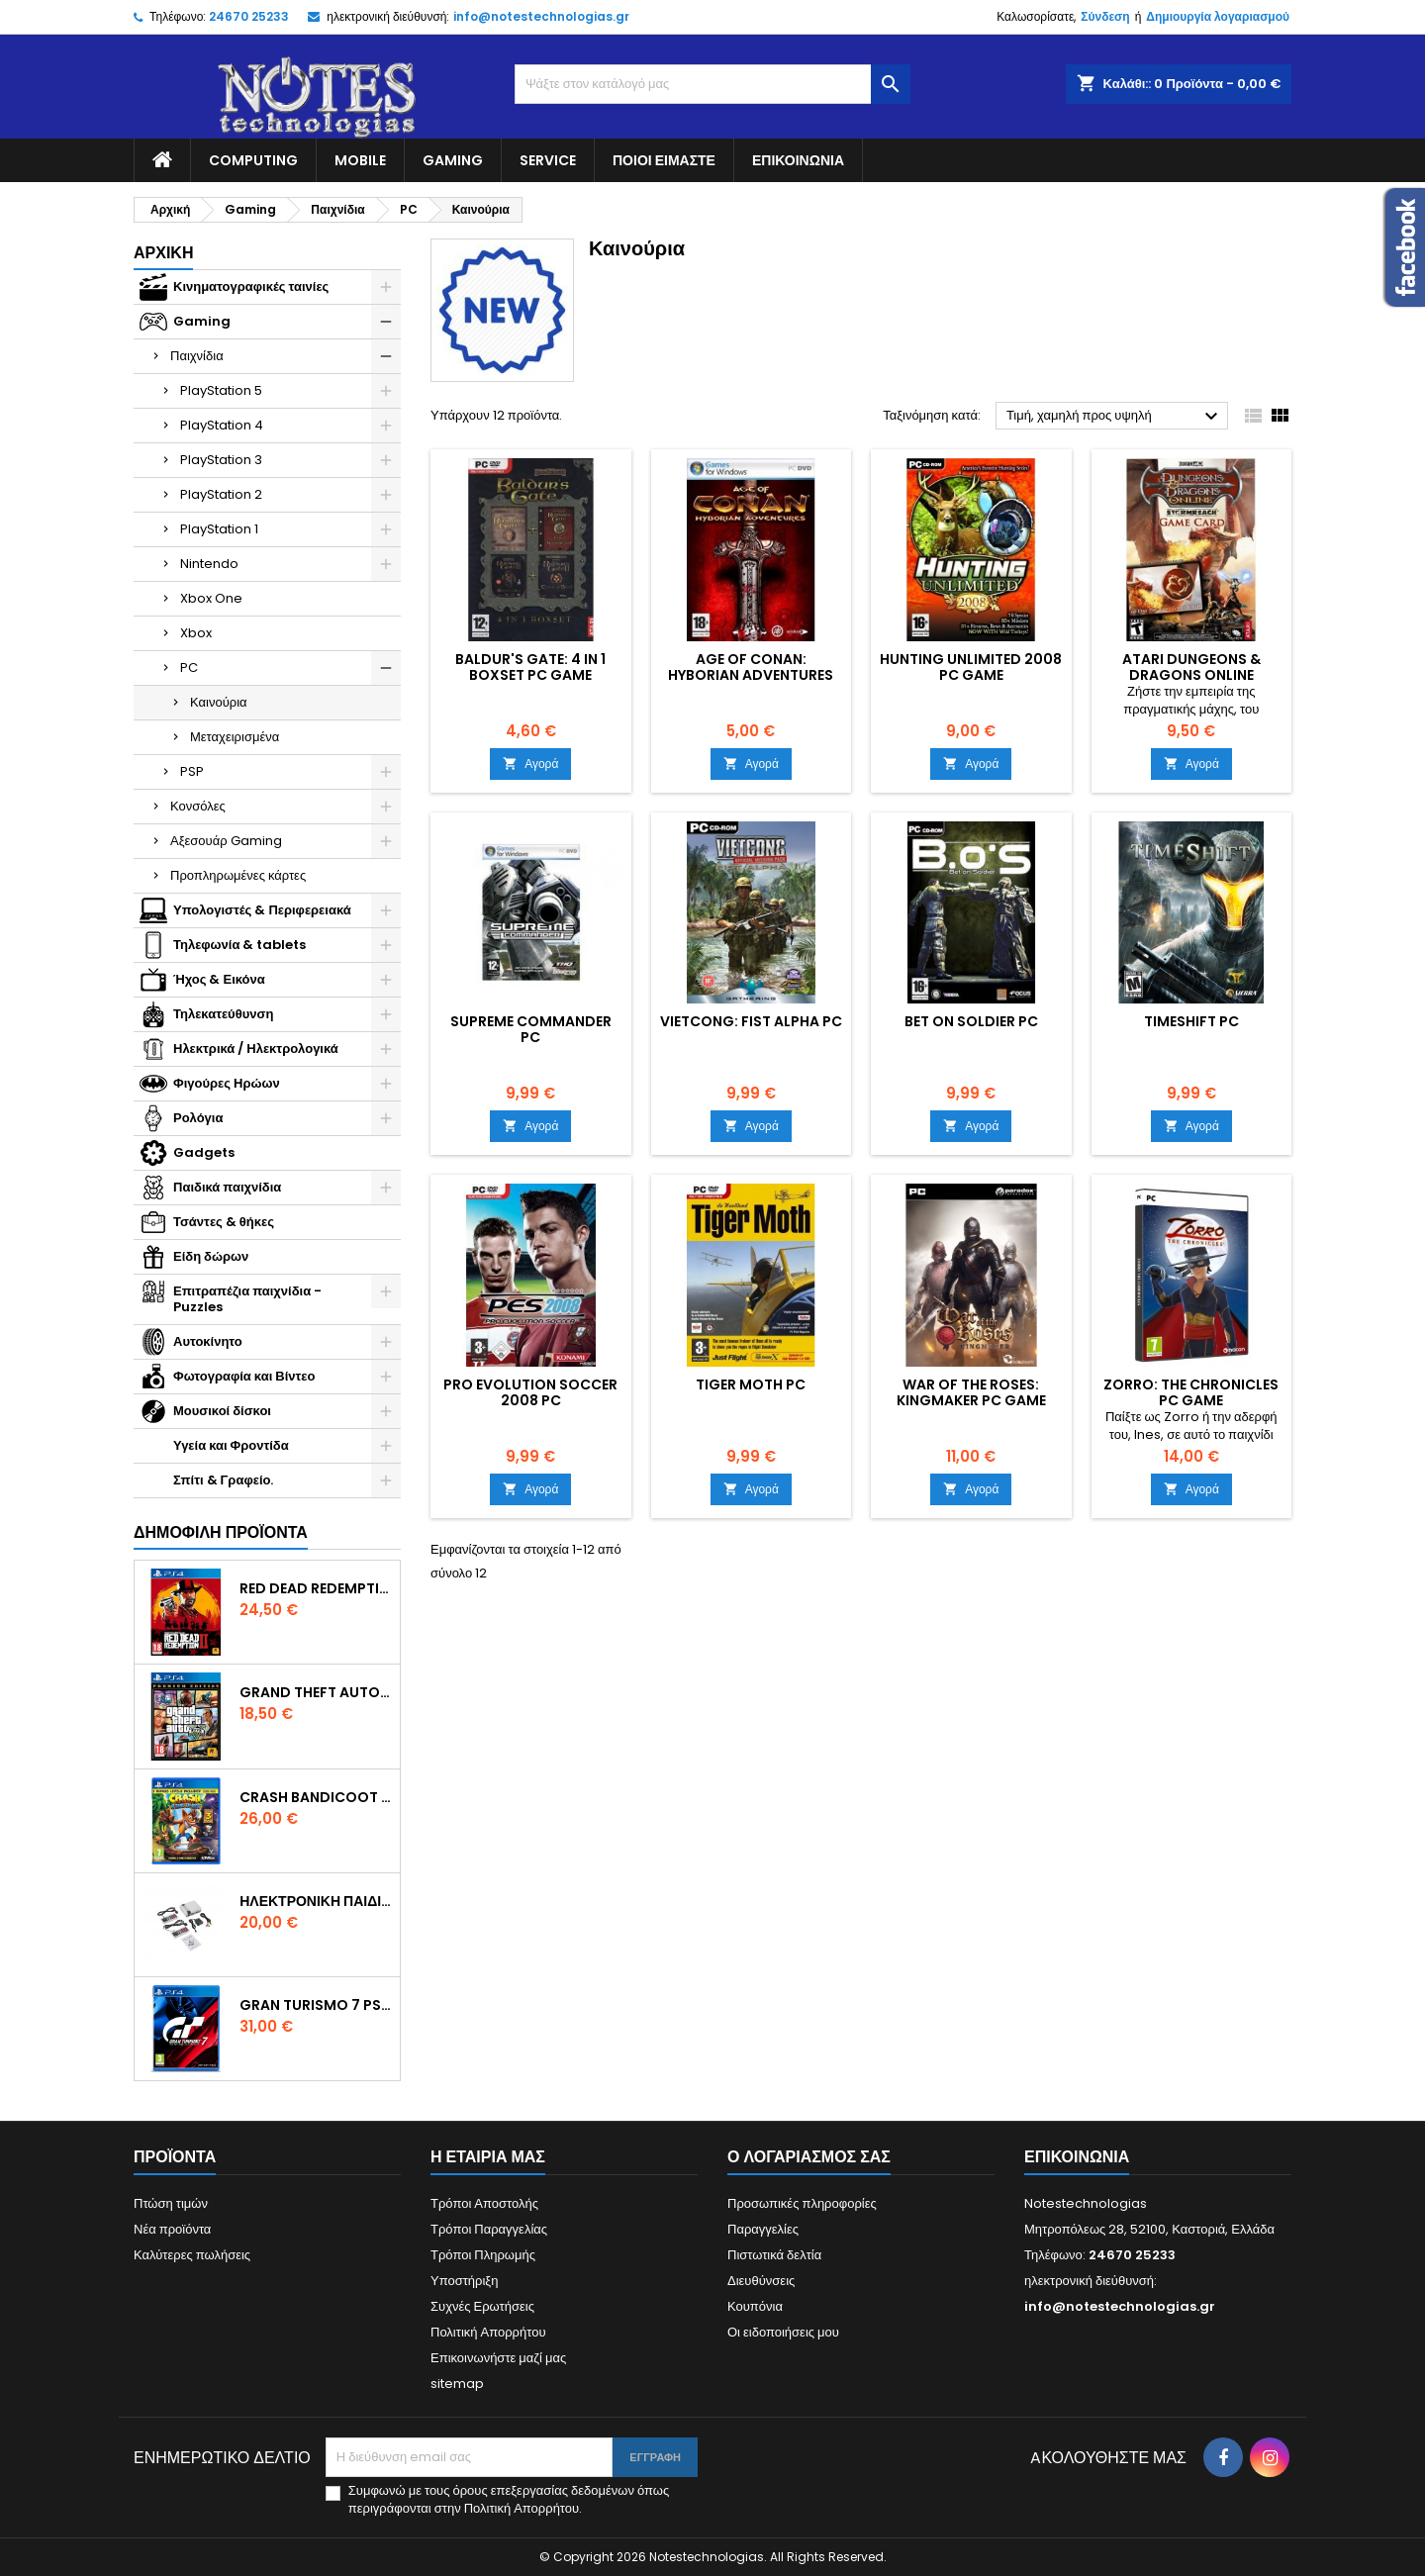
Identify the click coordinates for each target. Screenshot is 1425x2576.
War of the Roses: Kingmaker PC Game (971, 1392)
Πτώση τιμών (171, 2203)
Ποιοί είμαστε (664, 160)
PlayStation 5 (221, 390)
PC (189, 667)
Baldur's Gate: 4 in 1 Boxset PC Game (530, 667)
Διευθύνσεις (761, 2280)
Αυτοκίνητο (207, 1341)
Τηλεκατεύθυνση (223, 1013)
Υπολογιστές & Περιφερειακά (262, 910)
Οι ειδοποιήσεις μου (783, 2332)
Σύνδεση (1105, 16)
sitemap (457, 2383)
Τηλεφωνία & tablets (239, 944)
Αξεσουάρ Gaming (226, 840)
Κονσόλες (198, 806)
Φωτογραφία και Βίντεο (244, 1376)
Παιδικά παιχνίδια (227, 1187)
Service (548, 160)
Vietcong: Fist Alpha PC (751, 1021)
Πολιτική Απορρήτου (488, 2332)
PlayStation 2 (221, 494)
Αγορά (530, 763)
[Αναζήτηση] (712, 84)
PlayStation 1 (219, 529)
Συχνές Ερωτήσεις (482, 2306)
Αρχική (163, 252)
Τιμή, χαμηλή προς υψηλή (1114, 417)
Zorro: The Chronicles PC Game (1191, 1392)
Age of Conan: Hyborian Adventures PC (750, 675)
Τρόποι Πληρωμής (482, 2254)
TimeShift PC (1191, 1021)
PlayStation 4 (221, 425)
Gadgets (204, 1152)
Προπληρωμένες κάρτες (238, 875)
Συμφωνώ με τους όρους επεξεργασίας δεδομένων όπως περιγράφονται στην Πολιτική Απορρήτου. (508, 2500)
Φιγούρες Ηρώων (226, 1083)
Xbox (196, 632)
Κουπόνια (755, 2306)
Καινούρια (218, 702)
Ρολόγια (198, 1117)
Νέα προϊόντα (172, 2229)
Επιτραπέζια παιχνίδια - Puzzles (247, 1299)
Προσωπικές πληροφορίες (802, 2203)
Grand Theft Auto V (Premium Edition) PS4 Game (315, 1692)
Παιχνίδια (197, 355)
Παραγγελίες (763, 2229)
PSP (192, 771)
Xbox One (211, 598)
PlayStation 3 (221, 459)
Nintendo (209, 563)
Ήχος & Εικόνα (219, 979)
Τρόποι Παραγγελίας (488, 2229)
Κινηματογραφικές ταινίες (251, 286)
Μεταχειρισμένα (234, 736)
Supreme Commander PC (531, 1029)
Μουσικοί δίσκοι (222, 1410)
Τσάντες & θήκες (223, 1221)
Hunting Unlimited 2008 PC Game (971, 667)
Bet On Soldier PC (971, 1021)
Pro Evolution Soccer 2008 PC (530, 1392)
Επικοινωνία (798, 160)
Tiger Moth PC (751, 1384)
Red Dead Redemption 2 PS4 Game (315, 1588)
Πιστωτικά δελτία (774, 2254)
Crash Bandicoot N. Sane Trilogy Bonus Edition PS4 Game (315, 1797)
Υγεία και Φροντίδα (231, 1445)
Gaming (453, 160)
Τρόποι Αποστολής (484, 2203)
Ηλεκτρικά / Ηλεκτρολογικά (255, 1048)
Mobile (360, 160)
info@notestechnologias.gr (541, 16)
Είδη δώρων (210, 1256)
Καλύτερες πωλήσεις (192, 2254)
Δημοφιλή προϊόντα (221, 1532)
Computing (253, 160)
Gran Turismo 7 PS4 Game (315, 2005)
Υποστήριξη (464, 2280)
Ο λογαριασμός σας (809, 2157)
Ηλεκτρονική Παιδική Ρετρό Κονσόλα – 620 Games (315, 1901)
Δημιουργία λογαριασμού (1217, 16)
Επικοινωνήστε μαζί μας (498, 2357)
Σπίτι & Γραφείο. (223, 1480)
